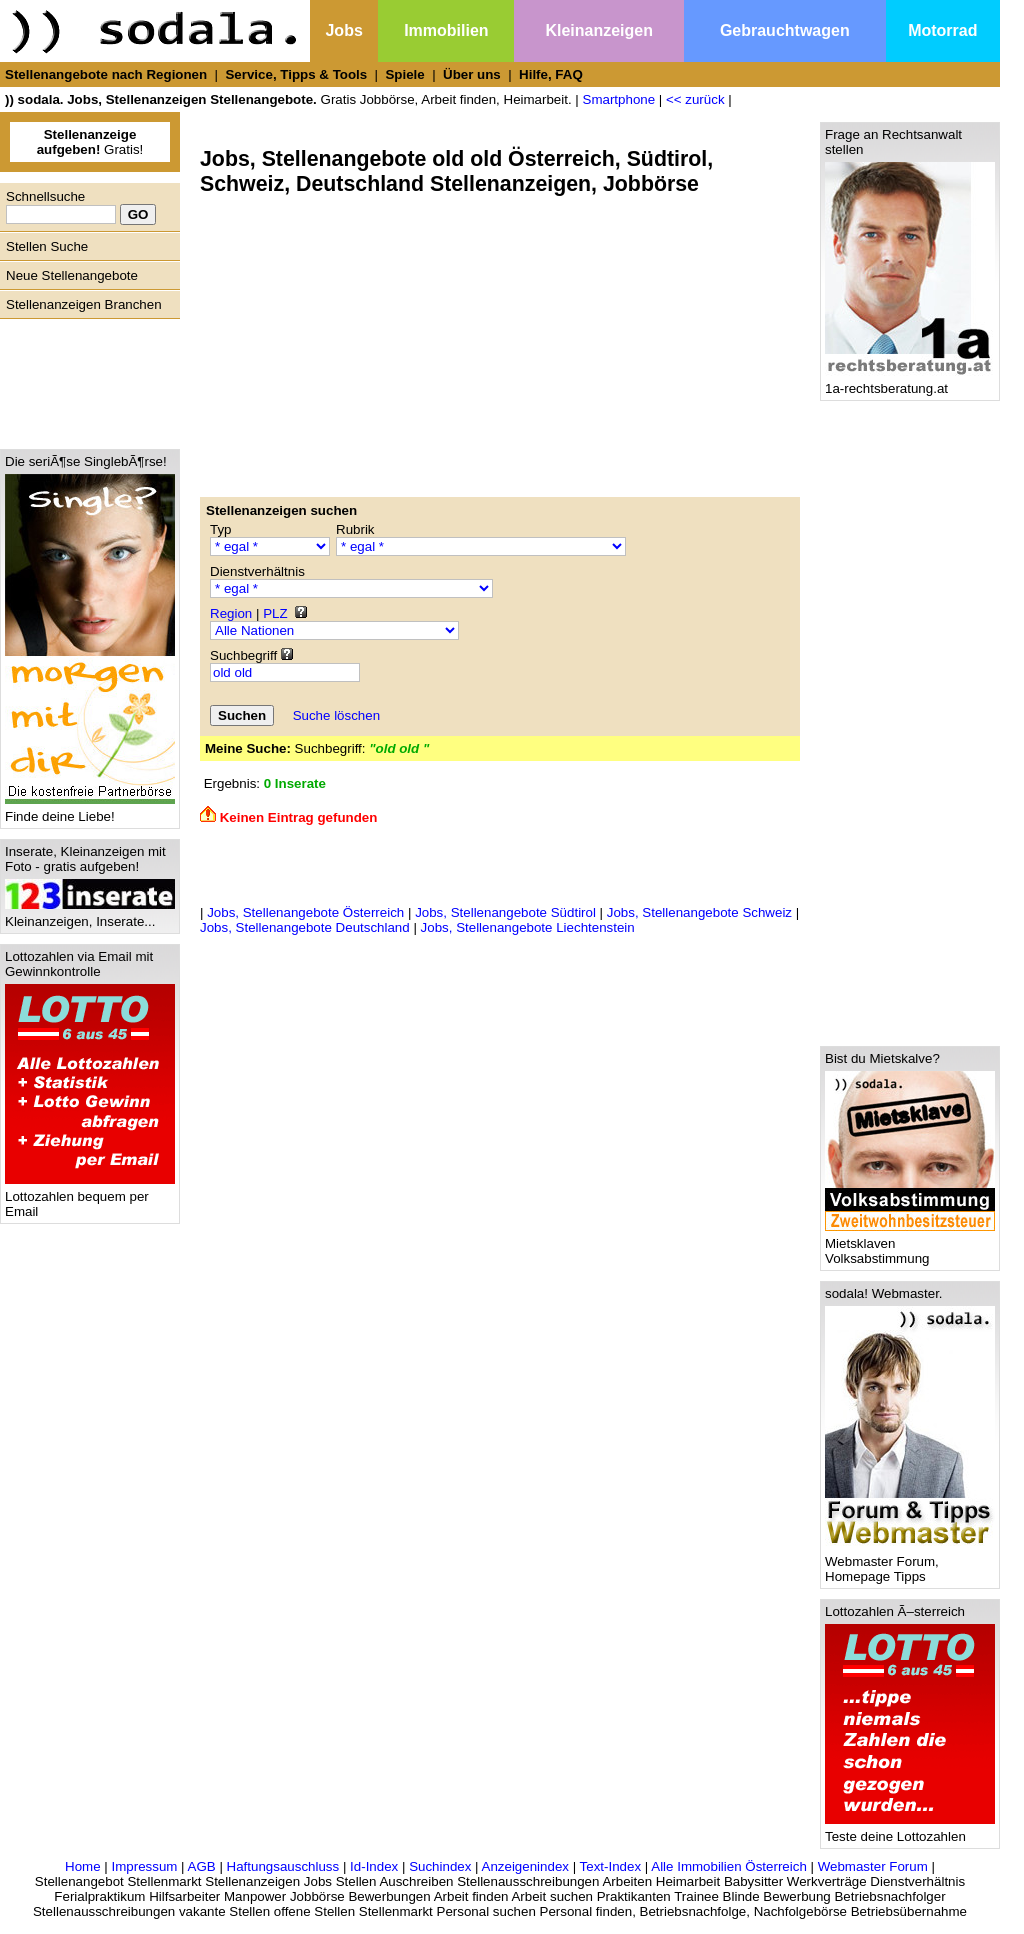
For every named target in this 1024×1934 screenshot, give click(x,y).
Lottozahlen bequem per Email (90, 1198)
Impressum (144, 1866)
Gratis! (90, 142)
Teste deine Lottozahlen (910, 1830)
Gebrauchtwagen (785, 30)
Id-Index (374, 1866)
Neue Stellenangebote (72, 275)
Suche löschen (336, 715)
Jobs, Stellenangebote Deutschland (305, 927)
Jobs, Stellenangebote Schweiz (699, 912)
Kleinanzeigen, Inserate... (90, 915)
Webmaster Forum (873, 1866)
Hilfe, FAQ (551, 74)
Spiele (404, 74)
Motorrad (942, 30)
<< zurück (695, 99)
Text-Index (611, 1866)
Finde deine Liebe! (90, 810)
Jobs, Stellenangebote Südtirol (505, 912)
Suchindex (440, 1866)
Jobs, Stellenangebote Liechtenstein (528, 927)
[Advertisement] (85, 379)
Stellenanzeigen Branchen (84, 304)
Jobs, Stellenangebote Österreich (305, 912)
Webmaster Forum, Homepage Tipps (910, 1563)
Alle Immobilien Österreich (729, 1866)
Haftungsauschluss (283, 1866)
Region (231, 613)
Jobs (343, 30)
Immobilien (446, 30)
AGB (202, 1866)
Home (83, 1866)
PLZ (275, 613)
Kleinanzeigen (599, 30)
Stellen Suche (47, 246)
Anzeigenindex (525, 1866)
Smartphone (619, 99)
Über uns (472, 74)
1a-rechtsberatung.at (910, 382)
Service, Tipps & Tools (296, 74)
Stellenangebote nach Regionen (106, 74)
